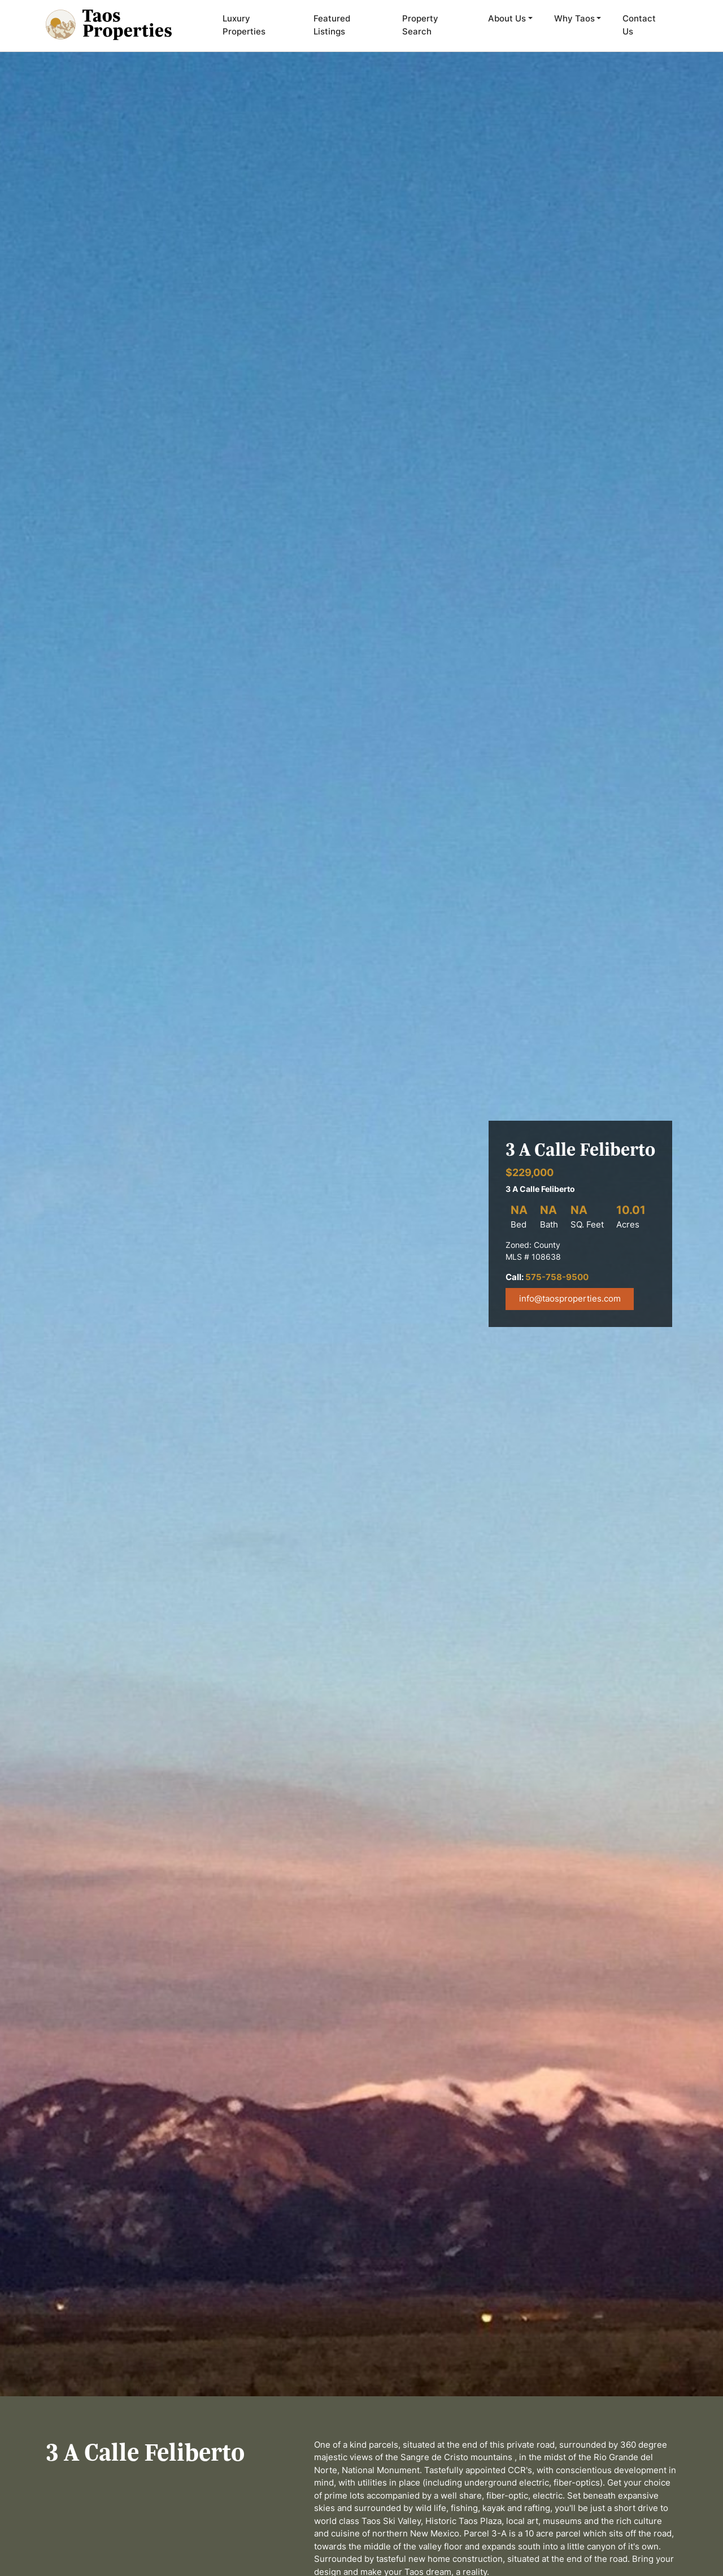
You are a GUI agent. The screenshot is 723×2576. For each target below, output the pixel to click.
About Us (507, 18)
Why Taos (574, 18)
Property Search (420, 25)
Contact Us (639, 25)
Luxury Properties (244, 25)
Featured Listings (331, 25)
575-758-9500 (557, 1277)
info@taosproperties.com (570, 1298)
